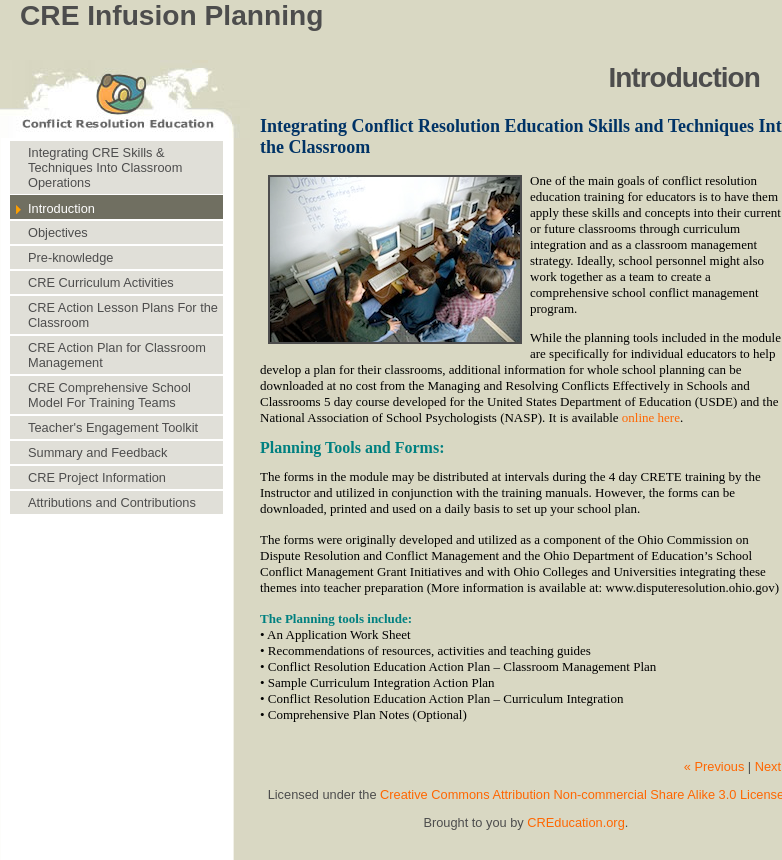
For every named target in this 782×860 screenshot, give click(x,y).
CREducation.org (575, 822)
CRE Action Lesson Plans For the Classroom (123, 315)
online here (651, 417)
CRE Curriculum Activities (101, 282)
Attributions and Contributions (112, 502)
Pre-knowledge (70, 257)
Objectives (58, 232)
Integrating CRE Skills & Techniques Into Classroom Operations (105, 167)
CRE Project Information (97, 477)
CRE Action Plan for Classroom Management (117, 355)
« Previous (714, 766)
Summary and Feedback (97, 452)
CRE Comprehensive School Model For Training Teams (109, 395)
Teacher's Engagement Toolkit (113, 427)
